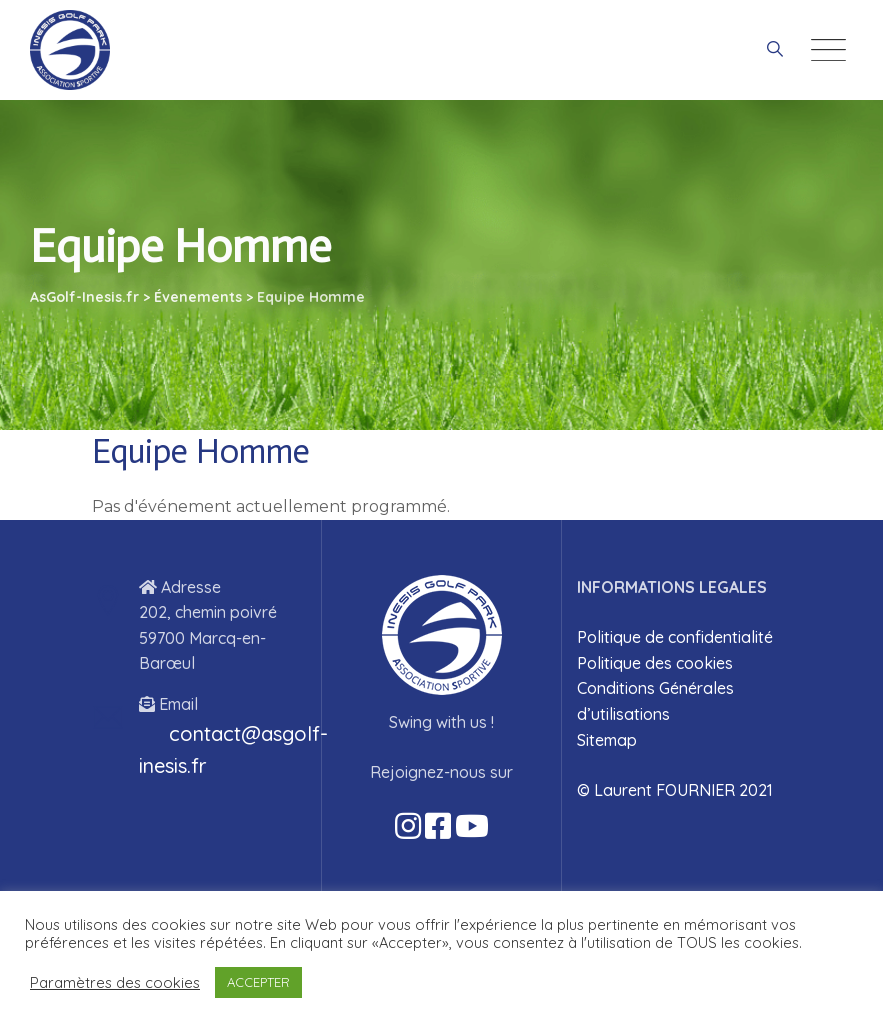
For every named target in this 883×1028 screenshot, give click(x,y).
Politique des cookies (655, 663)
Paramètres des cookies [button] (115, 983)
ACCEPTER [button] (258, 982)
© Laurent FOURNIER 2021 (675, 790)
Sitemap (607, 740)
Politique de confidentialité (675, 637)
